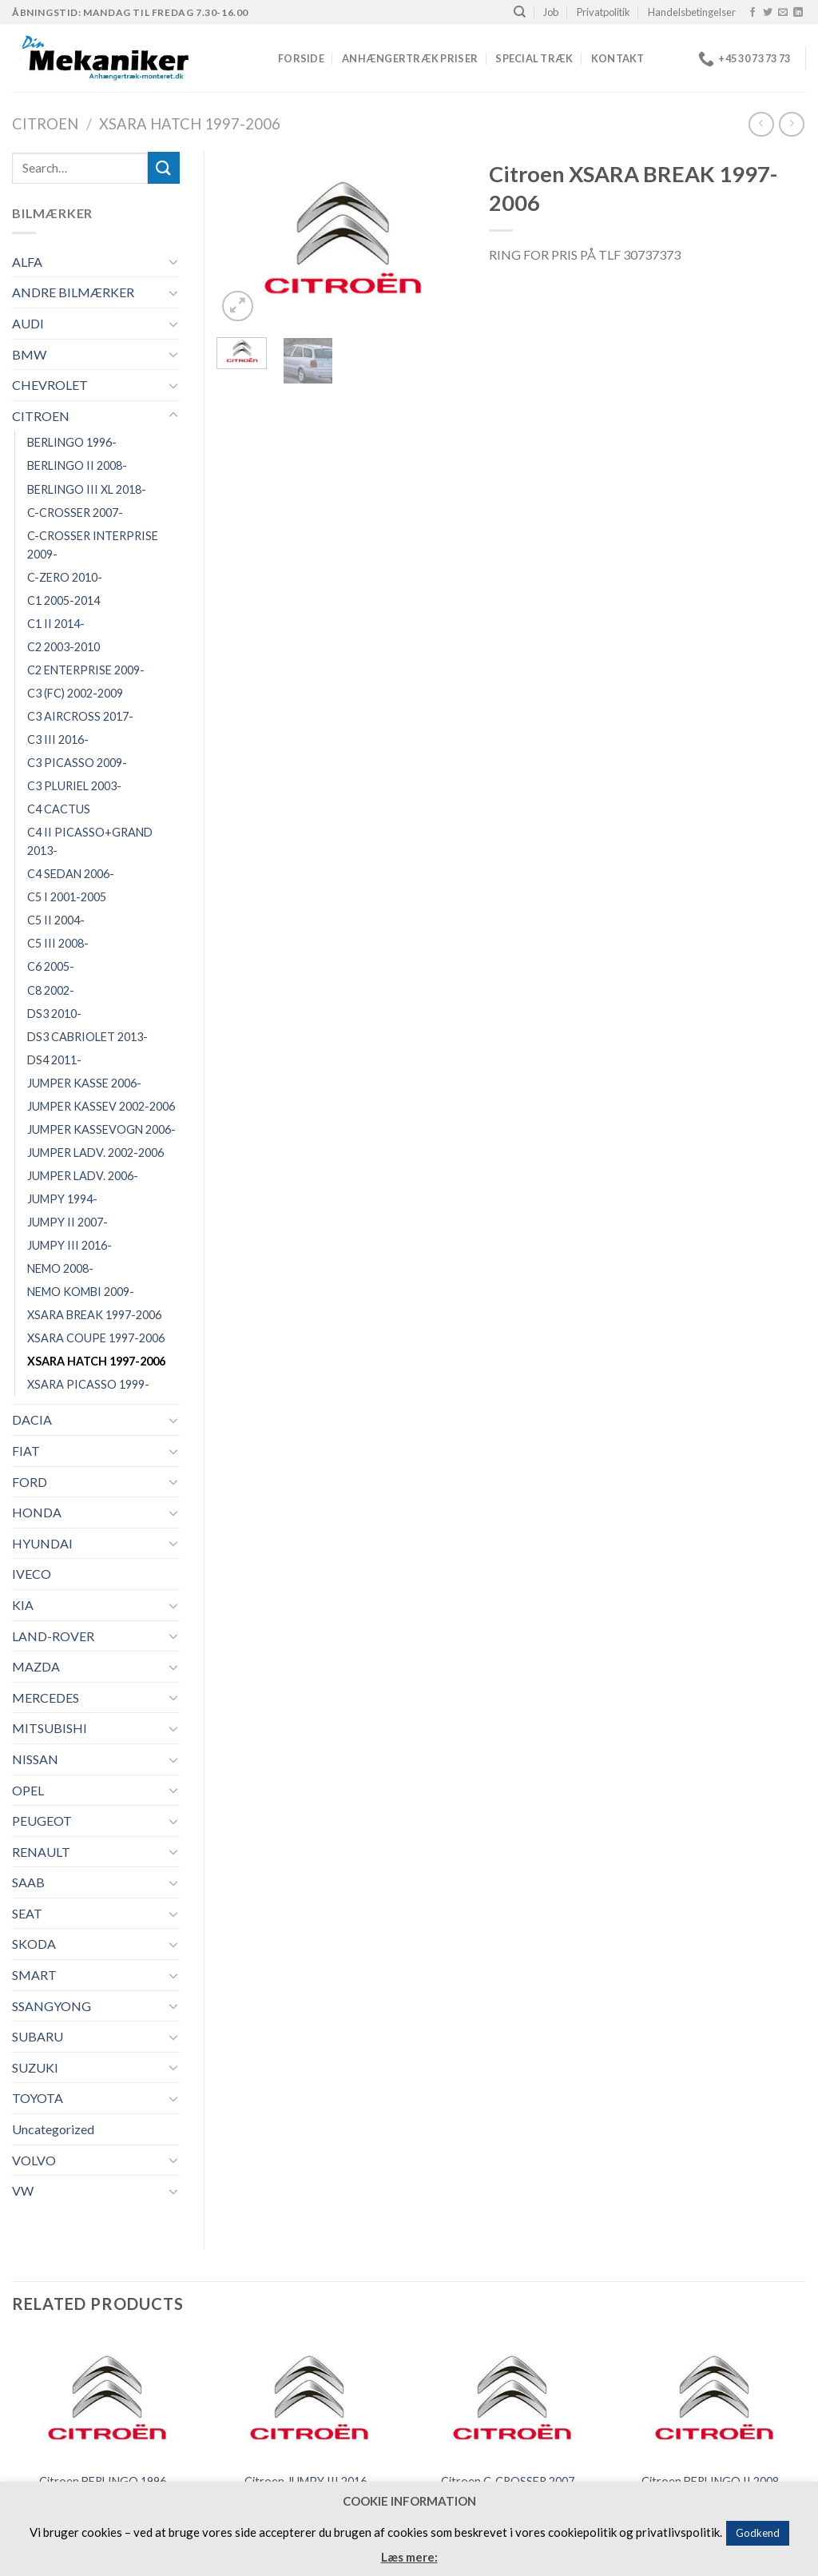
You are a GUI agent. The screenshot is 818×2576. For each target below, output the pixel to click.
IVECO (31, 1573)
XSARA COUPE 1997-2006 (96, 1338)
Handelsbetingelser (692, 12)
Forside (301, 58)
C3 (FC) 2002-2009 (75, 693)
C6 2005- (50, 966)
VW (23, 2190)
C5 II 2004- (56, 920)
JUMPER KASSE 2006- (84, 1083)
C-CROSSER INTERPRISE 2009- (92, 545)
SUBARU (37, 2036)
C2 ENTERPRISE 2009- (86, 670)
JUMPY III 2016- (69, 1245)
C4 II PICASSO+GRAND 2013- (90, 841)
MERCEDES (45, 1697)
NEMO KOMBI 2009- (80, 1291)
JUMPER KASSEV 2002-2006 (101, 1106)
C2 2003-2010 (63, 647)
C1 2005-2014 (63, 600)
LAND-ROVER (53, 1636)
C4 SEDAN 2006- (70, 874)
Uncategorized (53, 2129)
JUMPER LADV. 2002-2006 (95, 1152)
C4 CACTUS (58, 809)
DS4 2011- (54, 1060)
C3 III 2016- (58, 739)
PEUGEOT (42, 1820)
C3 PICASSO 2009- (77, 762)
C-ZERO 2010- (64, 577)
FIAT (26, 1450)
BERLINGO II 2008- (77, 465)
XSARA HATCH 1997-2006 (189, 124)
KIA (23, 1604)
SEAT (27, 1913)
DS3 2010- (54, 1013)
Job (550, 12)
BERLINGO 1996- (72, 442)
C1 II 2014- (56, 623)
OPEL (28, 1790)
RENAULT (41, 1851)
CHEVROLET (50, 384)
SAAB (28, 1882)
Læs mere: (409, 2557)
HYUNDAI (42, 1543)
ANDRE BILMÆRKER (73, 292)
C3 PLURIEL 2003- (74, 786)
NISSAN (35, 1759)
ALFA (27, 261)
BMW (29, 354)
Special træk (534, 58)
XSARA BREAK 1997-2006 (94, 1315)
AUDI (28, 323)
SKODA (34, 1943)
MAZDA (36, 1666)
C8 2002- (50, 990)
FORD (29, 1481)
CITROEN (45, 124)
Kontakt (618, 58)
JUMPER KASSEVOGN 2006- (101, 1129)
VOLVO (34, 2160)
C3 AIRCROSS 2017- (80, 716)
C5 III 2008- (58, 943)
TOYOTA (37, 2097)
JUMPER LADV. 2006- (82, 1176)
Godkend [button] (758, 2532)
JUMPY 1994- (62, 1199)
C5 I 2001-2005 (66, 897)
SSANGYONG (51, 2005)
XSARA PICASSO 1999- (88, 1384)
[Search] (520, 12)
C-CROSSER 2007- (75, 512)
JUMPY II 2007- (67, 1222)
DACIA (32, 1419)
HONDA (37, 1512)
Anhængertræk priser (410, 58)
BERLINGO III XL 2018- (86, 489)
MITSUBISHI (49, 1727)
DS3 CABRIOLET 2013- (87, 1037)
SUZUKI (35, 2067)
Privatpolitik (603, 12)
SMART (34, 1974)
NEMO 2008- (60, 1268)
